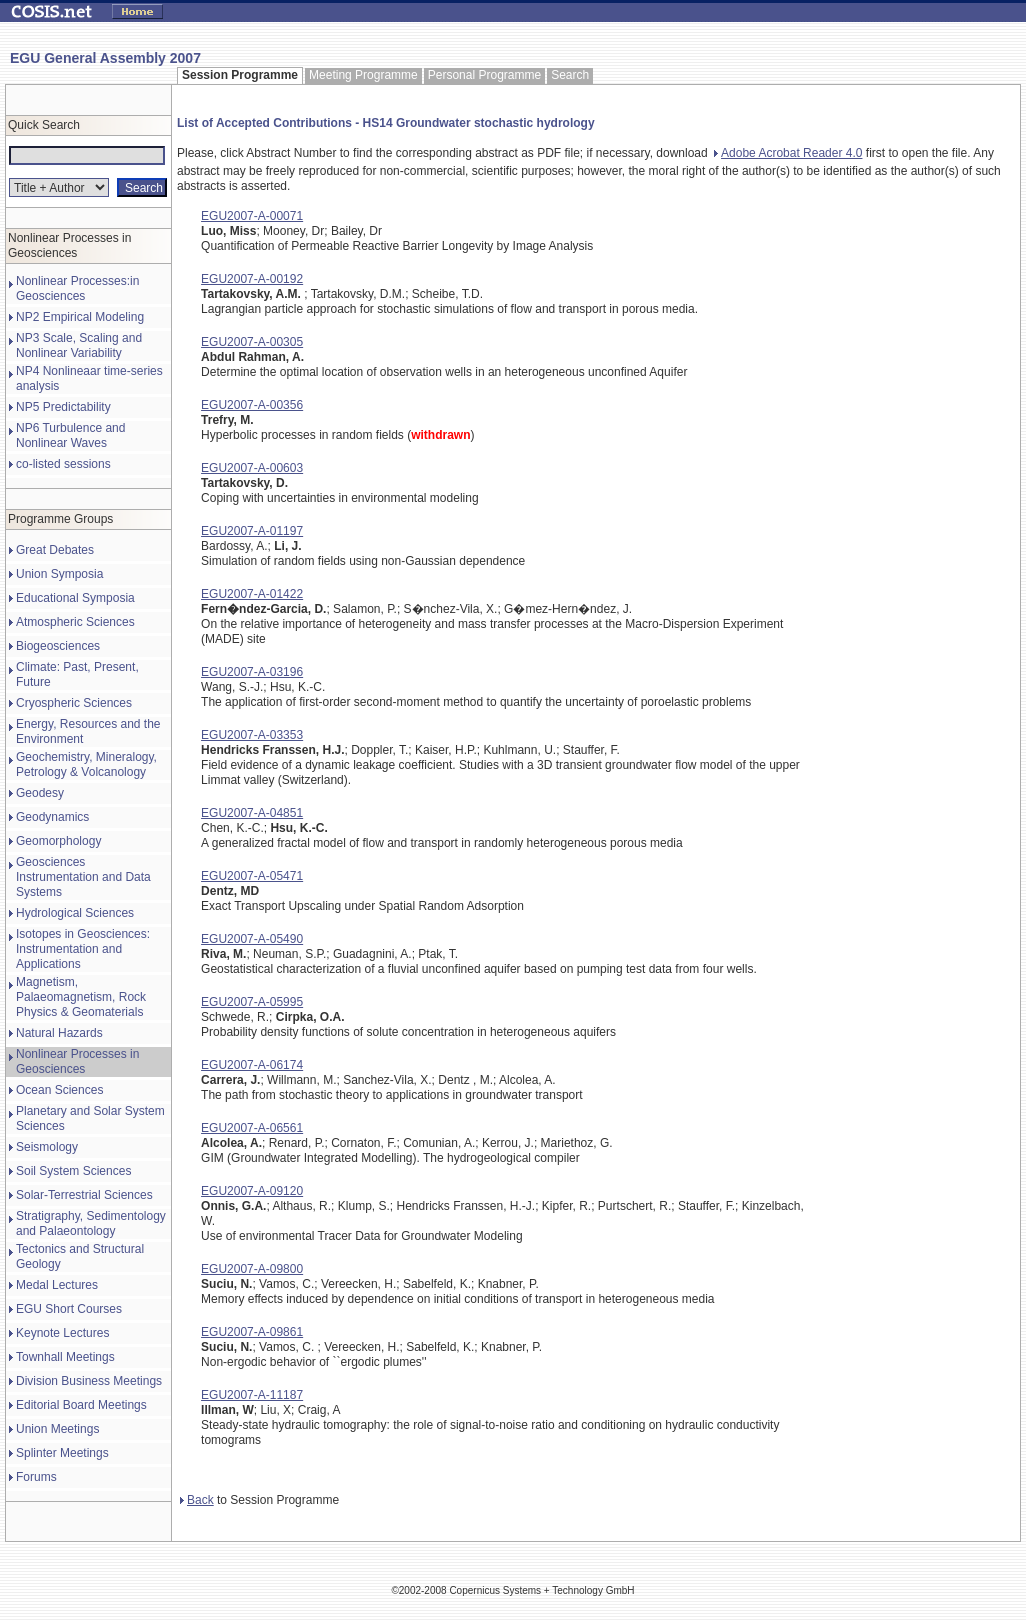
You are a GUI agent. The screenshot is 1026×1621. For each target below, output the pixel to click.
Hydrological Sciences (75, 913)
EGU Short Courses (69, 1309)
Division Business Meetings (89, 1381)
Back (197, 1500)
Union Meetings (57, 1429)
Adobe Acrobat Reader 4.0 (788, 153)
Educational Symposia (75, 598)
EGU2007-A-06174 (252, 1065)
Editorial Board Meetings (81, 1405)
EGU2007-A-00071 (252, 216)
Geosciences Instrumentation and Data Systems (83, 877)
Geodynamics (52, 817)
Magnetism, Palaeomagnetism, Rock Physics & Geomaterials (81, 997)
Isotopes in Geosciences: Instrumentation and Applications (83, 949)
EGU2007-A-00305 (252, 342)
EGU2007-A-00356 (252, 405)
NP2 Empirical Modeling (80, 317)
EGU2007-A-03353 (252, 735)
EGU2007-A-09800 (252, 1269)
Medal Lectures (57, 1285)
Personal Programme (484, 75)
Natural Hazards (59, 1033)
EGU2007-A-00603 (252, 468)
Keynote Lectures (62, 1333)
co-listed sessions (63, 464)
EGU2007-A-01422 (252, 594)
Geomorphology (58, 841)
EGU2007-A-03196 (252, 672)
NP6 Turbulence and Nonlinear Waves (70, 435)
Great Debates (55, 550)
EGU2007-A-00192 (252, 279)
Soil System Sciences (73, 1171)
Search (570, 75)
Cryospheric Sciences (74, 703)
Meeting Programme (363, 75)
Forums (36, 1477)
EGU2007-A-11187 (252, 1395)
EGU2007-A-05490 (252, 939)
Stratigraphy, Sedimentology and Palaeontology (91, 1223)
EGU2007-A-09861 (252, 1332)
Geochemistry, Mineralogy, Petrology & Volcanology (86, 764)
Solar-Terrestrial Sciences (84, 1195)
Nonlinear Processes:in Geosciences (77, 288)
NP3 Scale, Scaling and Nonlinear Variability (79, 345)
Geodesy (40, 793)
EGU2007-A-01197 (252, 531)
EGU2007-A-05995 (252, 1002)
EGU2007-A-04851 (252, 813)
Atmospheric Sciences (75, 622)
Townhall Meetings (65, 1357)
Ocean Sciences (59, 1090)
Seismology (47, 1147)
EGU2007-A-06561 (252, 1128)
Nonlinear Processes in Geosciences (77, 1061)
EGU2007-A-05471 (252, 876)
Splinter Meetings (62, 1453)
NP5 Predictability (63, 407)
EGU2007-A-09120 (252, 1191)
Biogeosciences (58, 646)
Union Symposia (59, 574)
